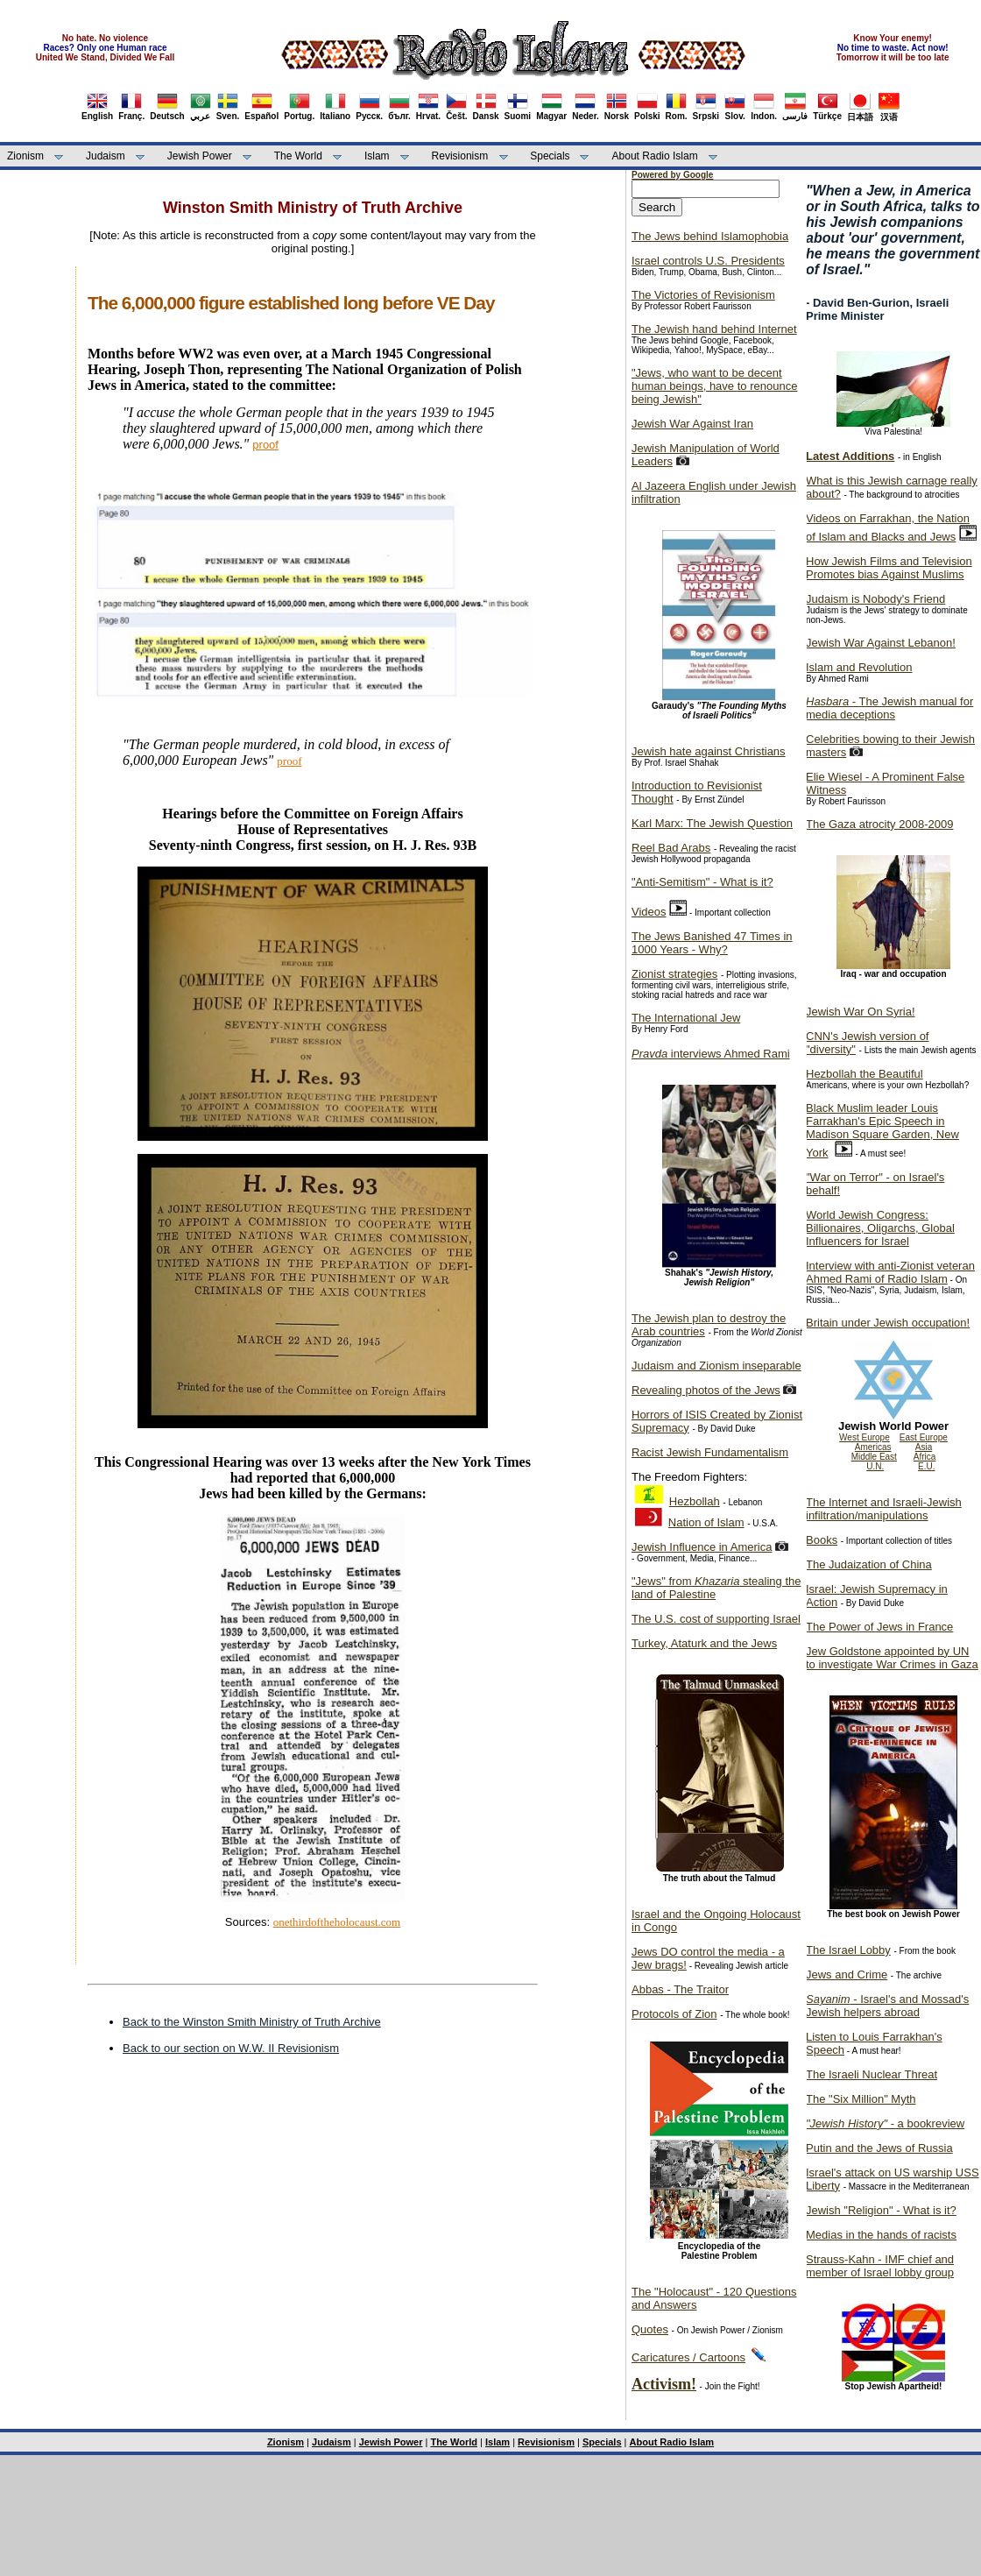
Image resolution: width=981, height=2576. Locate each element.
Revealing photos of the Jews (706, 1390)
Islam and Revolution (859, 667)
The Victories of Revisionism (703, 294)
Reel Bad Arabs (671, 847)
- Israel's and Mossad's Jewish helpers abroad (887, 2005)
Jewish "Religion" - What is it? (881, 2210)
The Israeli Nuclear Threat (871, 2074)
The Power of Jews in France (879, 1626)
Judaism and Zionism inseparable (716, 1365)
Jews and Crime (846, 1974)
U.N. (875, 1466)
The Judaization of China (869, 1564)
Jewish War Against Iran (692, 423)
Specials (549, 156)
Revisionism (460, 156)
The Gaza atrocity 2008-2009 (879, 824)
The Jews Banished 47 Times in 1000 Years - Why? (712, 943)
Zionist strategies (674, 973)
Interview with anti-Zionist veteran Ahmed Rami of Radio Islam (890, 1272)
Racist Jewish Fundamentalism (710, 1452)
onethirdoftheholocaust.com (337, 1921)
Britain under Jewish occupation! (888, 1322)
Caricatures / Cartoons (688, 2357)
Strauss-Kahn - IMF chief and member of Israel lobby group (880, 2266)
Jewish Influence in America (702, 1546)
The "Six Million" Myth (861, 2098)
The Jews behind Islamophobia (710, 236)
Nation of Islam (706, 1522)
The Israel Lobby (848, 1950)
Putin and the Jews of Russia (879, 2148)
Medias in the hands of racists (881, 2234)
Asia (923, 1447)
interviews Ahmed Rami (711, 1053)
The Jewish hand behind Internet (714, 329)
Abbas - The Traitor (680, 1989)
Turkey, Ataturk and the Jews (704, 1643)
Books (821, 1539)
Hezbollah (694, 1501)
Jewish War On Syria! (860, 1011)
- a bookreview (885, 2123)
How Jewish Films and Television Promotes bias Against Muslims (889, 568)
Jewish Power (199, 156)
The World (298, 156)
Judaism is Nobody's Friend (875, 598)
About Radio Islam (655, 156)
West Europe (864, 1437)
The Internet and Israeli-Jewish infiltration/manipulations (884, 1509)
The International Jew (686, 1017)
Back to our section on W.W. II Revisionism (231, 2048)
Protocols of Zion (674, 2013)
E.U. (926, 1466)
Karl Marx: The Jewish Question (712, 823)
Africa (925, 1456)
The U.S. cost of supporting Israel (716, 1618)
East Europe (924, 1437)
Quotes (650, 2329)
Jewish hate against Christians (709, 751)
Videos (649, 911)
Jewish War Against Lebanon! (881, 642)
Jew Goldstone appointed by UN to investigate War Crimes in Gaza (892, 1658)
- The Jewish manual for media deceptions (889, 708)
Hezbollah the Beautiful (864, 1073)
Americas (873, 1447)
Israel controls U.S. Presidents (708, 260)
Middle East (874, 1456)
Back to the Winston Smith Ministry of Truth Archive (252, 2021)
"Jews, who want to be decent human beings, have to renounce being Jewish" (714, 386)
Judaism (105, 156)
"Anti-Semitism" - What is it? (702, 881)
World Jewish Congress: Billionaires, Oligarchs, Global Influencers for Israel (880, 1228)
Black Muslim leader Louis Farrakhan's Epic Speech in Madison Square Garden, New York (882, 1130)
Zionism (25, 156)
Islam (377, 156)
